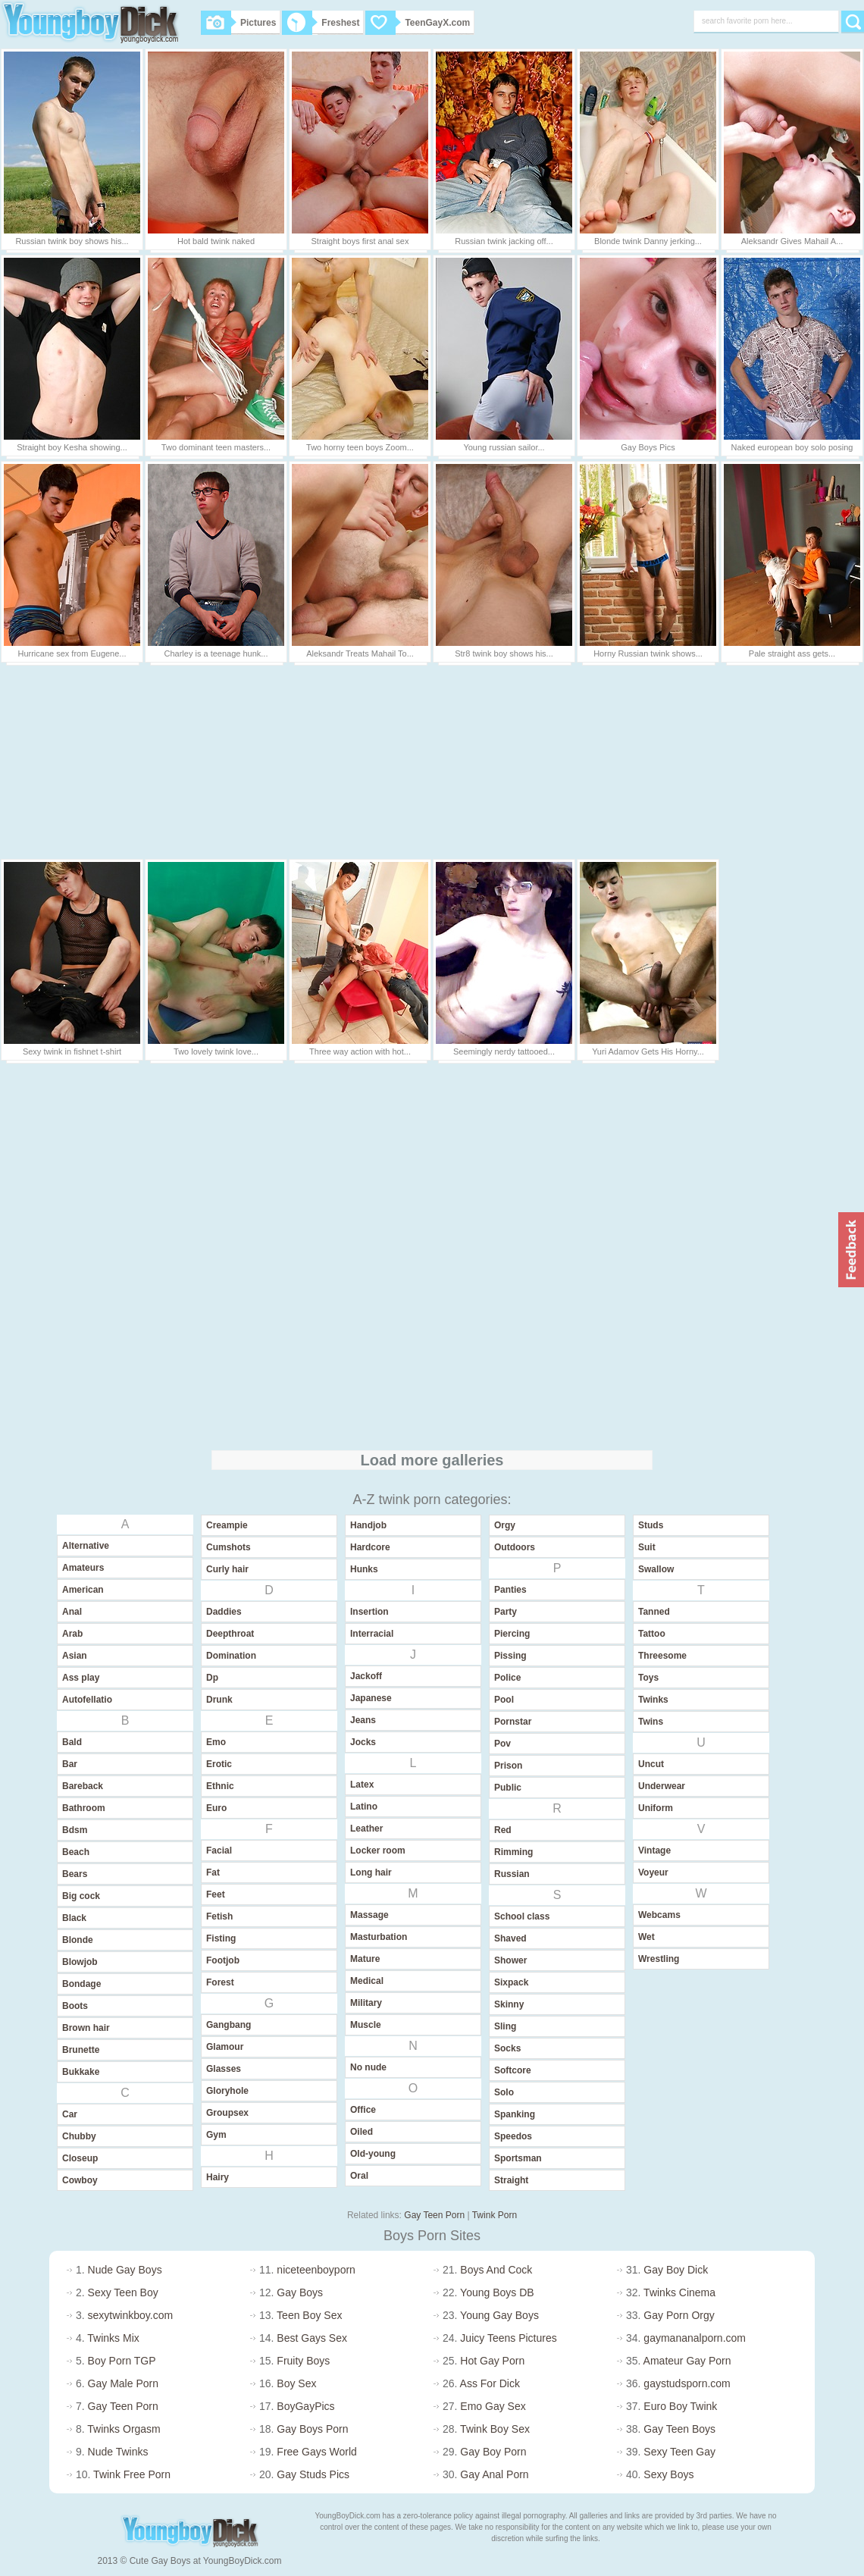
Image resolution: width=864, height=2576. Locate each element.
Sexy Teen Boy (123, 2292)
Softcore (512, 2070)
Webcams (659, 1915)
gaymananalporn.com (694, 2338)
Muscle (365, 2025)
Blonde (77, 1940)
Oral (359, 2175)
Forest (220, 1982)
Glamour (224, 2047)
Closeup (80, 2158)
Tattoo (651, 1633)
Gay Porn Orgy (678, 2315)
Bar (69, 1764)
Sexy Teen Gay (679, 2452)
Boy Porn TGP (122, 2361)
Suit (647, 1547)
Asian (74, 1655)
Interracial (371, 1633)
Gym (216, 2134)
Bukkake (80, 2072)
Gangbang (228, 2025)
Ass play (80, 1677)
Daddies (224, 1611)
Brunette (80, 2050)
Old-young (373, 2153)
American (83, 1589)
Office (363, 2109)
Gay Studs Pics (313, 2474)
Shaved (510, 1938)
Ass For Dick (490, 2383)
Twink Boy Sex (495, 2429)
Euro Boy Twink (680, 2406)
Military (366, 2003)
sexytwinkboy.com (131, 2315)
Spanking (514, 2114)
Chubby (79, 2136)
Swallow (656, 1569)
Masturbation (378, 1937)
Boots (75, 2006)
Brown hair (86, 2028)
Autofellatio (87, 1699)
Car (69, 2114)
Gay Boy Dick (675, 2270)
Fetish (219, 1916)
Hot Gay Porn (492, 2361)
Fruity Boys (303, 2361)
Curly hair (227, 1569)
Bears (74, 1874)
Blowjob (80, 1962)
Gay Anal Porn (494, 2474)
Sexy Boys (668, 2474)
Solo (504, 2092)
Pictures (238, 23)
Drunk (219, 1699)
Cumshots (228, 1547)
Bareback (82, 1786)
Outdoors (514, 1547)
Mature (365, 1959)
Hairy (217, 2177)
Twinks (653, 1699)
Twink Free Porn (132, 2474)
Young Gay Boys (499, 2315)
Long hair (371, 1872)
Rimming (513, 1852)
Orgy (504, 1525)
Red (503, 1830)
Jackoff (366, 1676)
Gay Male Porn (123, 2383)
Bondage (81, 1984)
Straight (511, 2180)
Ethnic (220, 1786)
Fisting (221, 1938)
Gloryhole (227, 2091)
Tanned (654, 1611)
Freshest (320, 23)
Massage (369, 1915)
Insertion (369, 1611)
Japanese (371, 1698)
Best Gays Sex (312, 2338)
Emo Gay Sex (492, 2406)
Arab (72, 1633)
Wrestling (658, 1959)
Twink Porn (494, 2215)
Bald (72, 1742)
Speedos (513, 2136)
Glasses (223, 2069)
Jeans (363, 1720)
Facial (219, 1850)
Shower (510, 1960)
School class (521, 1916)
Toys (648, 1677)
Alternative (85, 1545)
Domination (231, 1655)
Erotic (219, 1764)
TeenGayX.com (417, 23)
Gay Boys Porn (312, 2429)
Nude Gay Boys (125, 2270)
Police (507, 1677)
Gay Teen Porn (434, 2215)
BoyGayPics (305, 2406)
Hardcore (370, 1547)
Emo (216, 1742)
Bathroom (83, 1808)
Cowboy (80, 2180)
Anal (72, 1611)
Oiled (361, 2131)
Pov (502, 1743)
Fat (213, 1872)
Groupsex (227, 2112)
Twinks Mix (113, 2338)
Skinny (509, 2004)
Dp (212, 1677)
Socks (507, 2048)
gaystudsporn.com (686, 2383)
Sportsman (518, 2158)
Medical (366, 1981)
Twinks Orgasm (123, 2429)
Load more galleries (432, 1460)
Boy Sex (296, 2383)
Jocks (363, 1742)
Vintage (654, 1850)
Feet (215, 1894)
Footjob (222, 1960)
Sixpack (511, 1982)
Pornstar (512, 1721)
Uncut (651, 1764)
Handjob (368, 1525)
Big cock (81, 1896)
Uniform (655, 1808)
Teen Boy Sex (309, 2315)
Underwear (661, 1786)
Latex (362, 1784)
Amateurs (83, 1567)
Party (505, 1611)
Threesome (662, 1655)
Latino (363, 1806)
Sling (505, 2026)
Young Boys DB (497, 2292)
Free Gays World (317, 2452)
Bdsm (74, 1830)
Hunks (364, 1569)
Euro (216, 1808)
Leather (366, 1828)
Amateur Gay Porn (687, 2361)
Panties (510, 1589)
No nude (368, 2067)
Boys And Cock (496, 2270)
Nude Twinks (118, 2452)
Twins (650, 1721)
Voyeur (653, 1872)
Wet (646, 1937)
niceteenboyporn (316, 2270)
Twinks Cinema (679, 2292)
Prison (508, 1765)
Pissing (510, 1655)
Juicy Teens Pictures (508, 2338)
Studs (650, 1525)
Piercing (512, 1633)
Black (74, 1918)
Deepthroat (230, 1633)
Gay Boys (300, 2292)
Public (507, 1787)
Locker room (377, 1850)
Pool (504, 1699)
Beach (75, 1852)
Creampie (227, 1525)
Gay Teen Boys (679, 2429)
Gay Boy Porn (493, 2452)
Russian (512, 1874)
